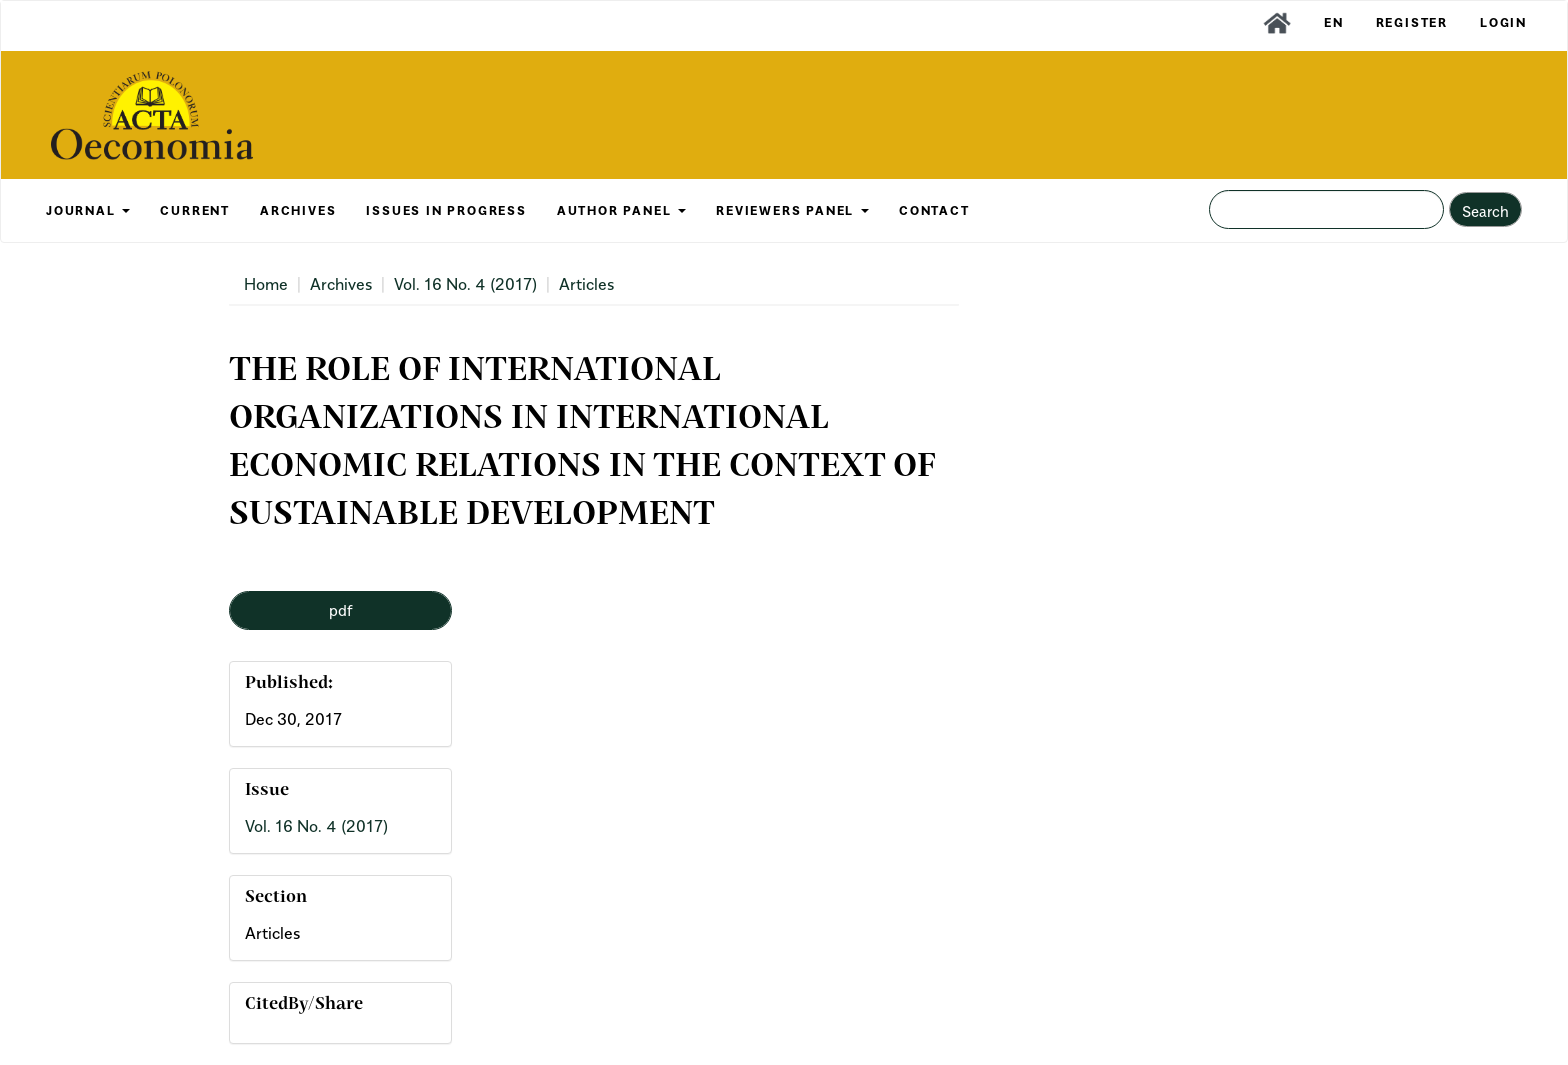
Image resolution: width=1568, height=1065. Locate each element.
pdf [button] (341, 610)
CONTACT (934, 210)
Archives (341, 284)
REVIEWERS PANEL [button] (792, 210)
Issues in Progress (446, 210)
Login (1503, 22)
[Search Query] (1326, 209)
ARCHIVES (298, 210)
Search (1485, 211)
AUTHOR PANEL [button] (621, 210)
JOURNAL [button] (88, 210)
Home (266, 284)
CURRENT (195, 210)
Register (1412, 22)
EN (1334, 22)
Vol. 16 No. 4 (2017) (465, 284)
